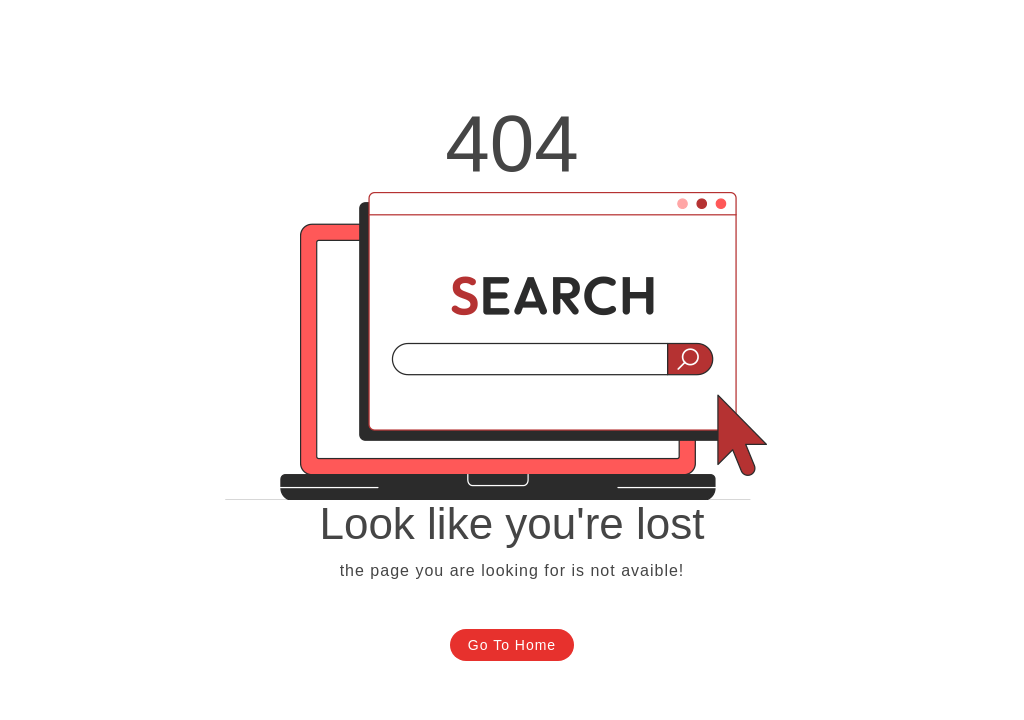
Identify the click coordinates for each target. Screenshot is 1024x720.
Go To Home (512, 645)
